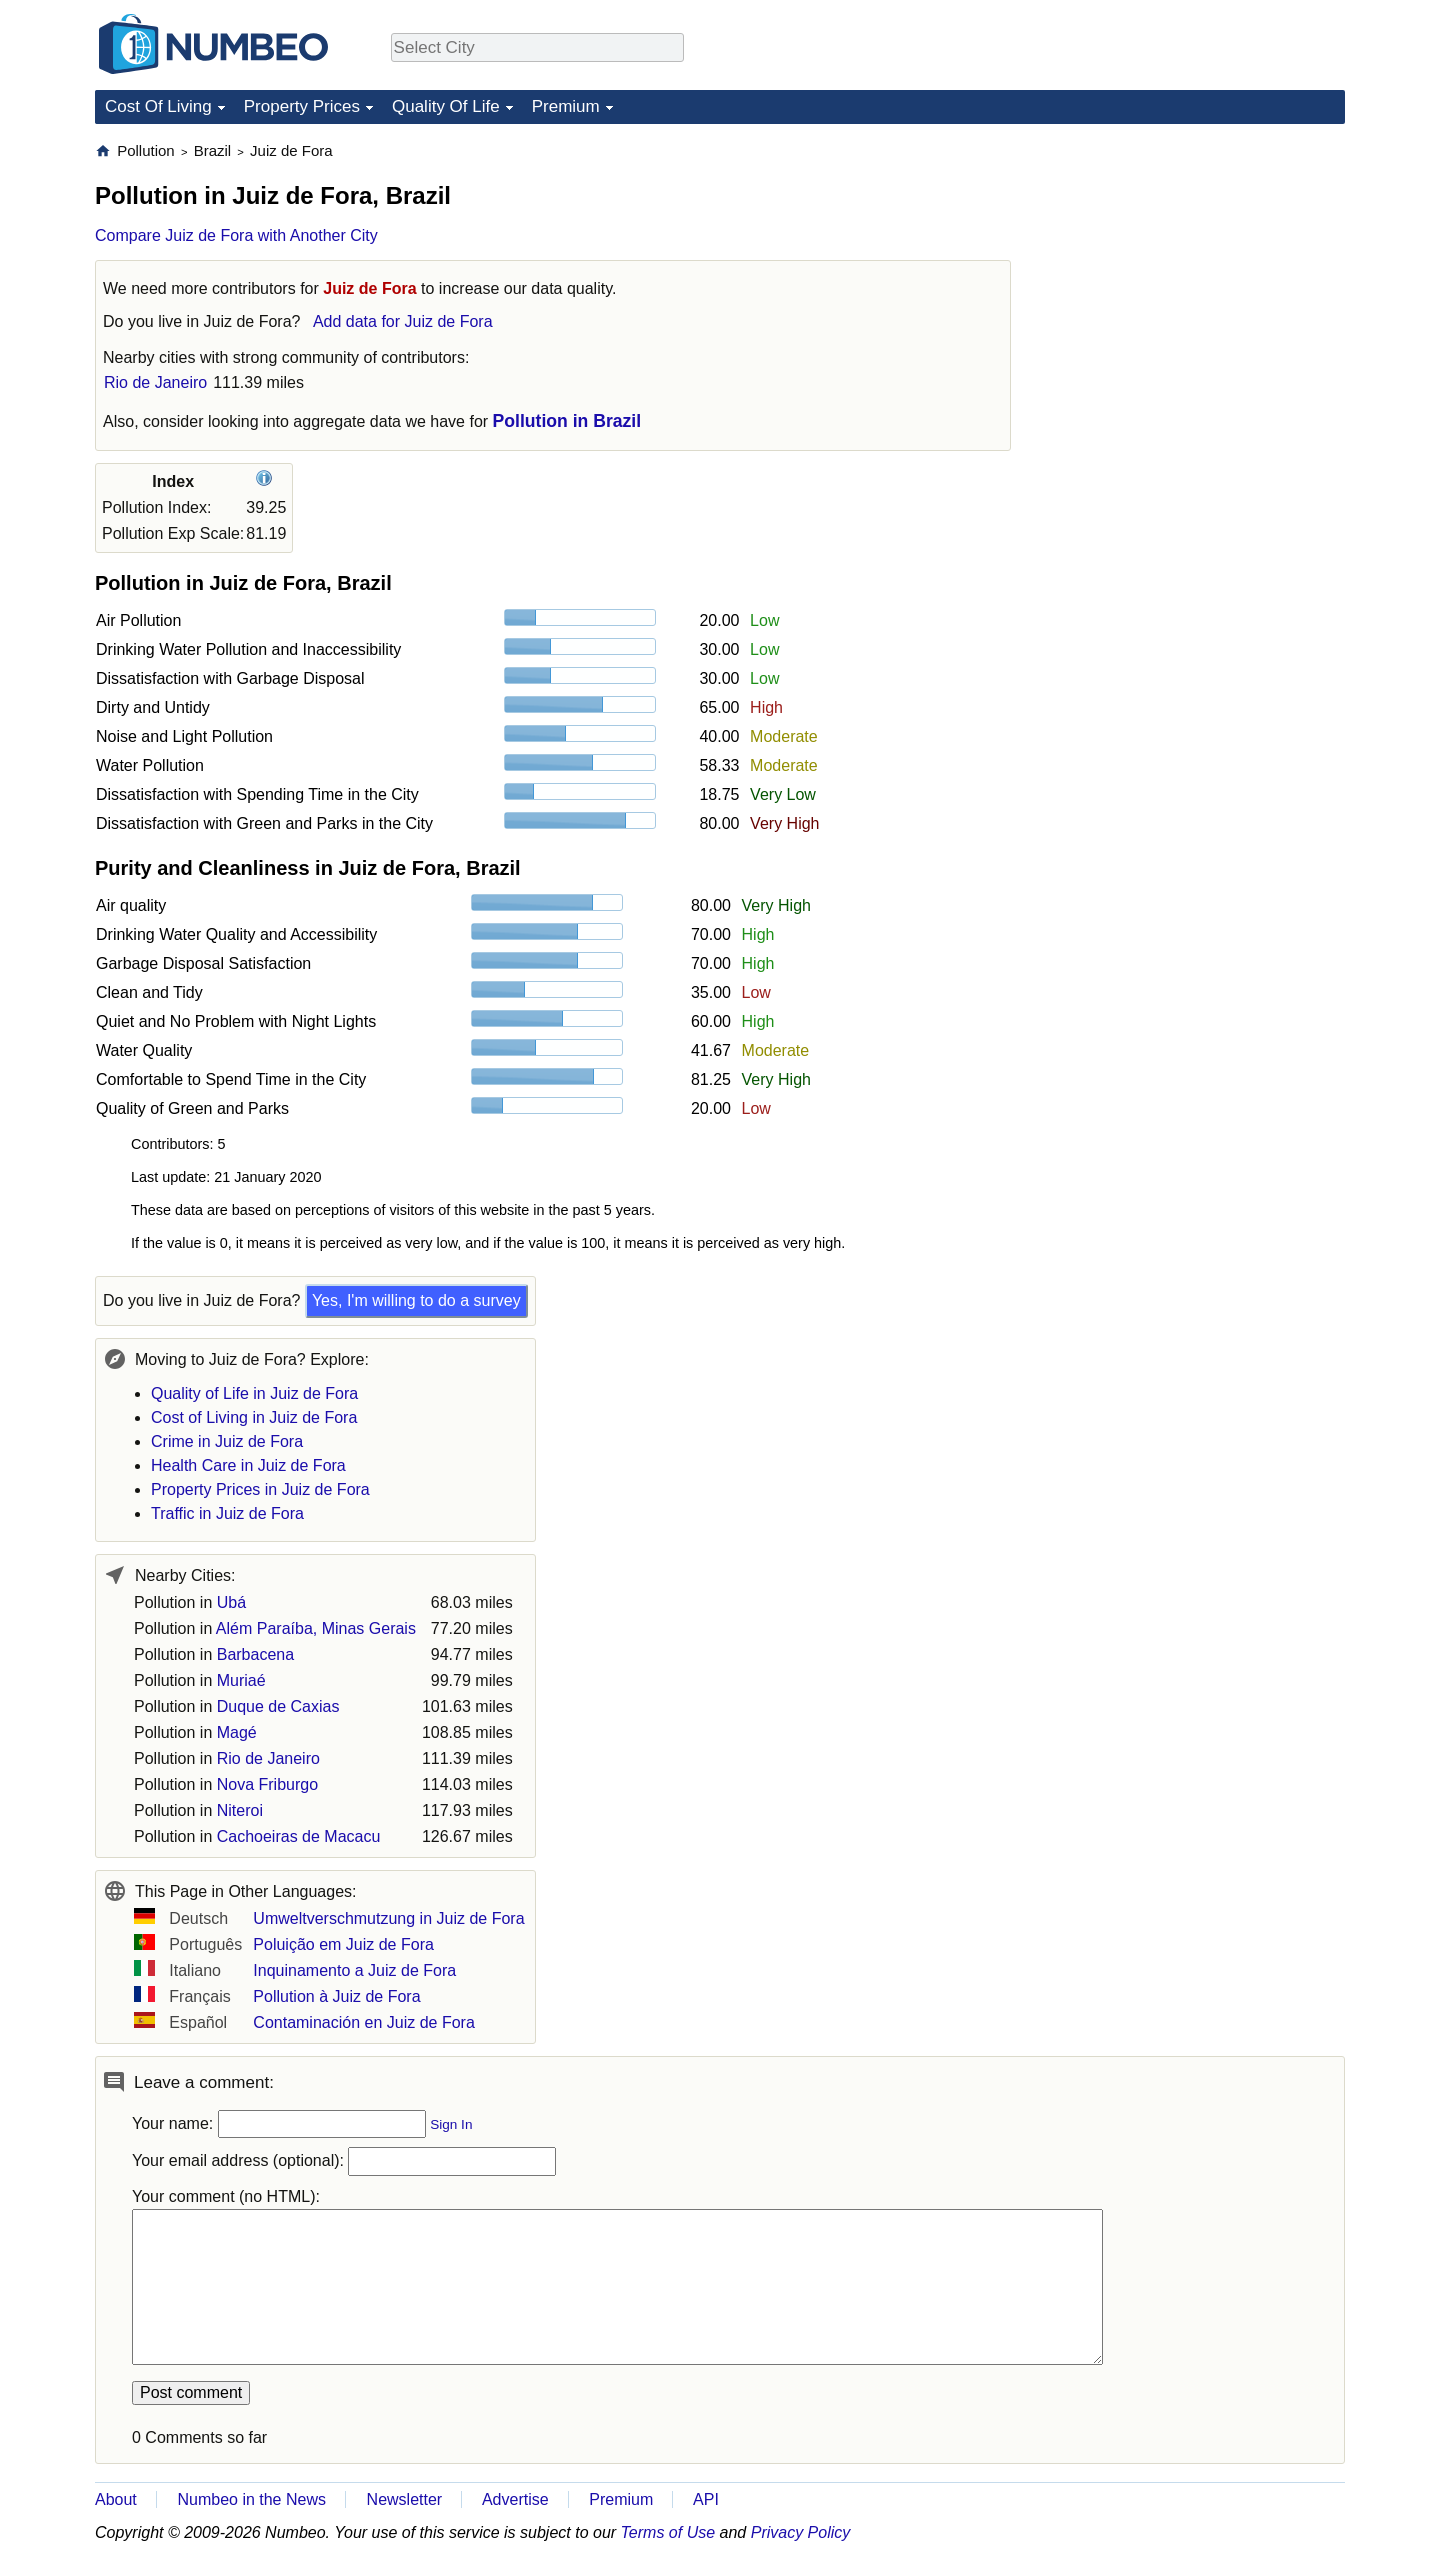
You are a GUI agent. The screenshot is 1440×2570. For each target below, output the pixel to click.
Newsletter (405, 2499)
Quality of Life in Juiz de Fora (254, 1393)
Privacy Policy (801, 2532)
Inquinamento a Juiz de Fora (354, 1970)
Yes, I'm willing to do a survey (416, 1300)
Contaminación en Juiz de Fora (363, 2022)
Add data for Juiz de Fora (403, 321)
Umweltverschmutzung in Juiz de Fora (388, 1918)
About (116, 2499)
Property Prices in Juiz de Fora (260, 1489)
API (706, 2499)
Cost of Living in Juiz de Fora (254, 1417)
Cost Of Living (158, 106)
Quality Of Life (446, 106)
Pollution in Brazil (567, 421)
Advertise (515, 2499)
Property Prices (302, 106)
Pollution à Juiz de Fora (336, 1996)
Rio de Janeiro (155, 382)
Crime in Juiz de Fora (227, 1441)
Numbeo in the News (251, 2499)
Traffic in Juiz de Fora (227, 1513)
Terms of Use (668, 2532)
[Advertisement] (1195, 266)
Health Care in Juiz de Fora (248, 1465)
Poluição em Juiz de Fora (343, 1944)
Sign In (451, 2124)
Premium (566, 106)
